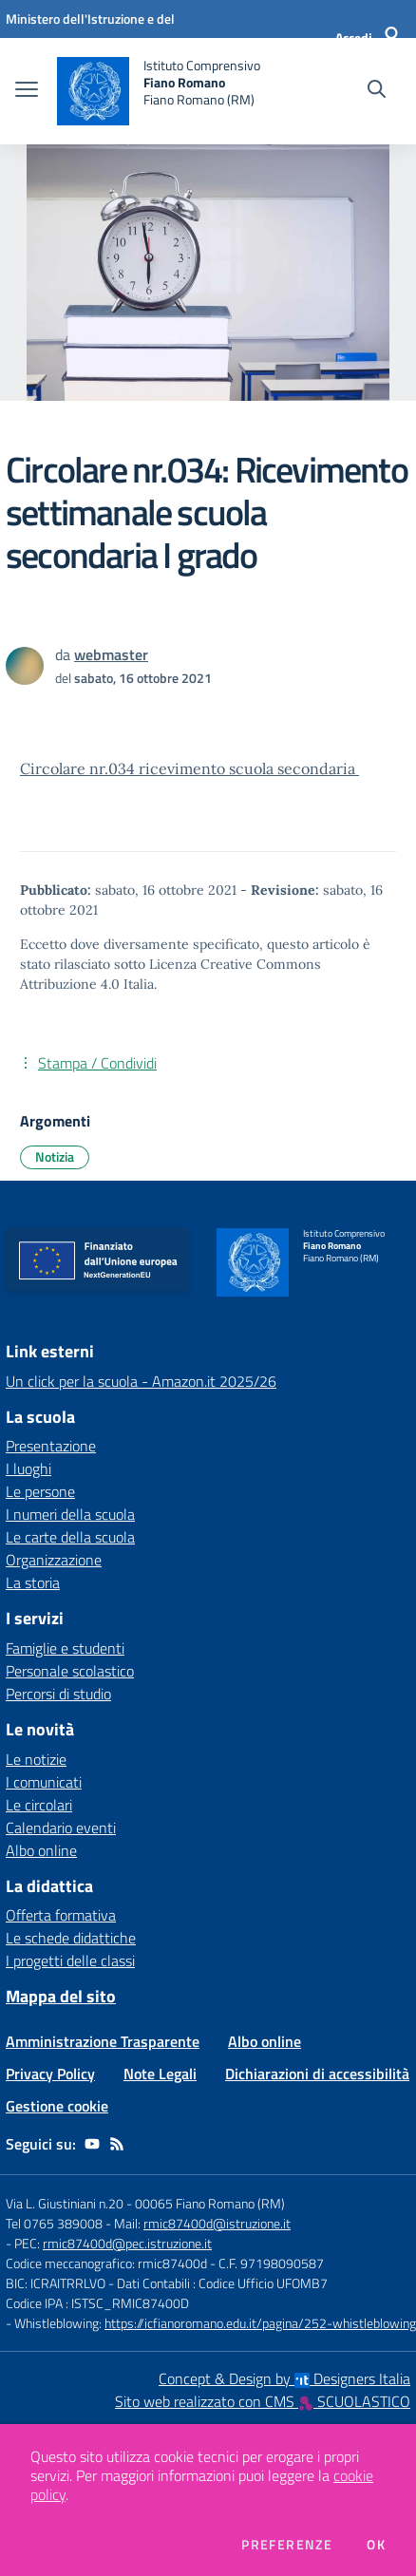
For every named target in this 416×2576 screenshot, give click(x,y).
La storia (33, 1582)
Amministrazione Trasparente (102, 2041)
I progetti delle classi (70, 1960)
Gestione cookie (57, 2105)
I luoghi (28, 1468)
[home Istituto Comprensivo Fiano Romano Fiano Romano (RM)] (158, 91)
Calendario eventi (61, 1827)
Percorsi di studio (58, 1693)
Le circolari (39, 1804)
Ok (376, 2544)
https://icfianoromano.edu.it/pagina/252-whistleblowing (260, 2323)
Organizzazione (54, 1559)
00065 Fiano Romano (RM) (210, 2203)
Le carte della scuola (70, 1536)
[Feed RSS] (116, 2143)
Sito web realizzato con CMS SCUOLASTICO (262, 2401)
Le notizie (36, 1759)
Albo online (41, 1850)
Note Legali (160, 2073)
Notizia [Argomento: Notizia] (54, 1156)
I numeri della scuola (70, 1514)
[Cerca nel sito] (376, 91)
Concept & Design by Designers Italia (284, 2378)
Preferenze (286, 2544)
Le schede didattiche (71, 1937)
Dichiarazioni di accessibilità (317, 2073)
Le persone (40, 1491)
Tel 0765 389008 (55, 2223)
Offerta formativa (61, 1915)
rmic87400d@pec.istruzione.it (127, 2243)
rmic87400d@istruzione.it (217, 2223)
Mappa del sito (61, 1996)
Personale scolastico (70, 1670)
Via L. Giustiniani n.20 (64, 2203)
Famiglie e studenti (65, 1648)
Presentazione (51, 1445)
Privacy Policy (50, 2073)
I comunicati (44, 1782)
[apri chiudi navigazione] (26, 91)
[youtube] (92, 2143)
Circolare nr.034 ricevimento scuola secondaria (189, 768)
